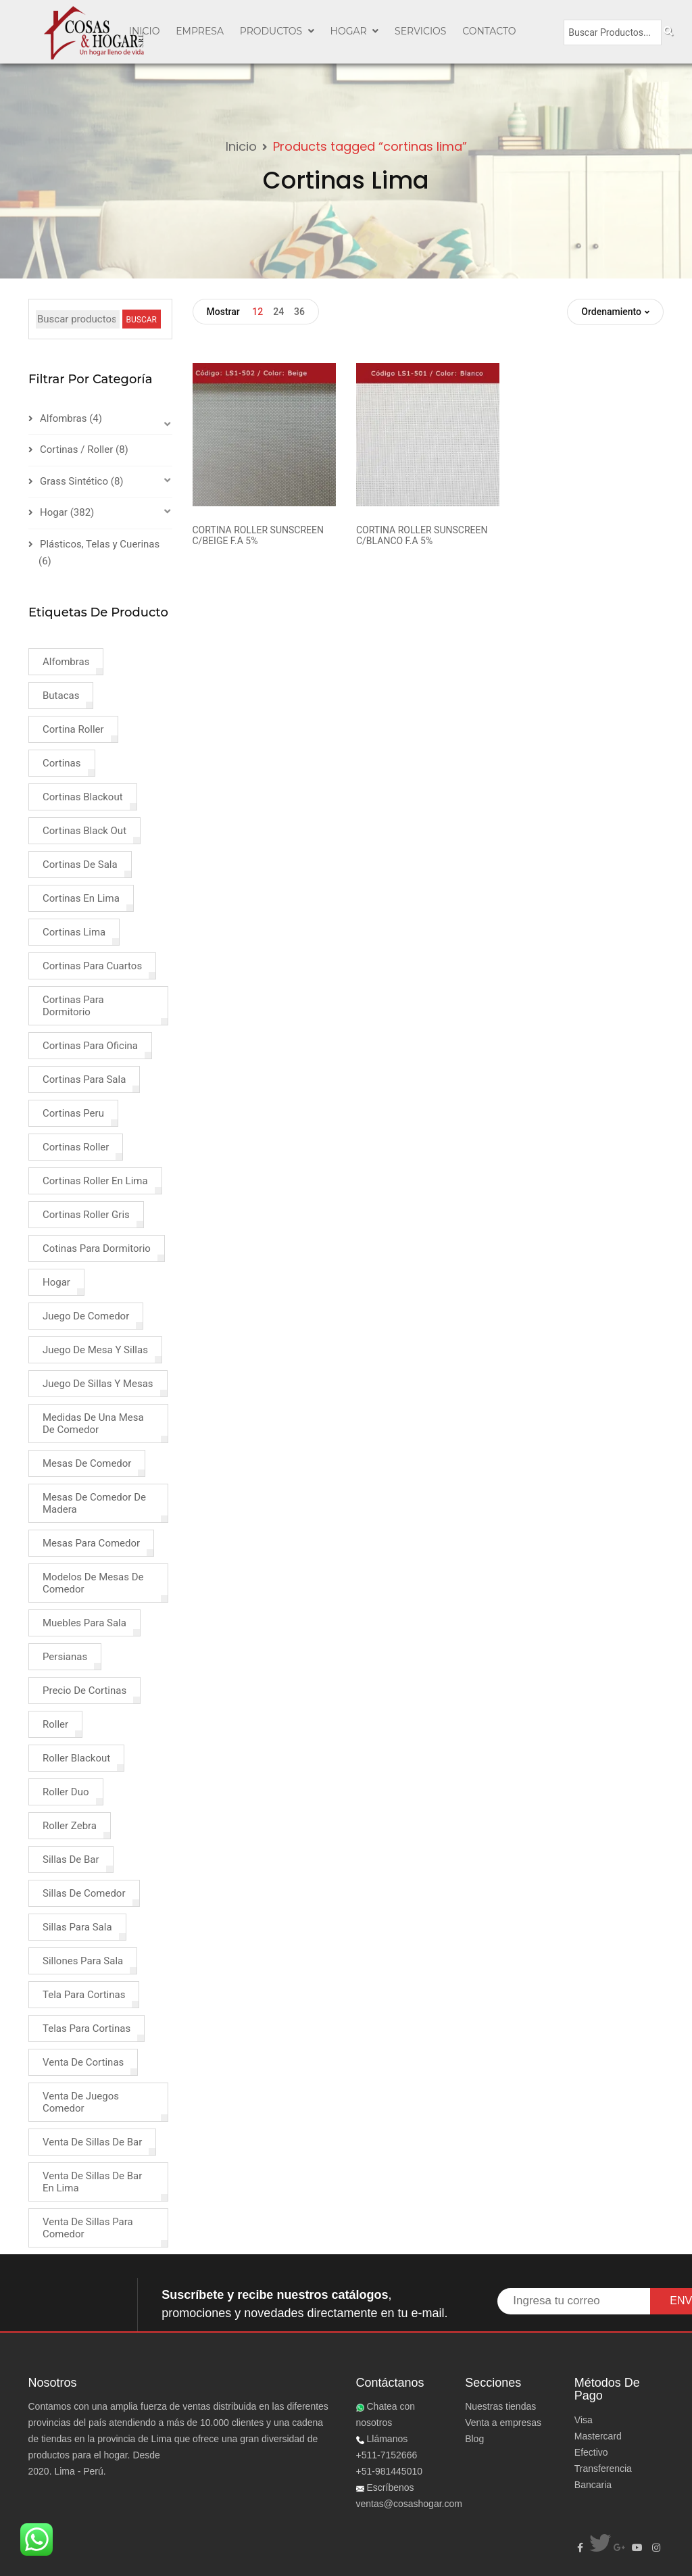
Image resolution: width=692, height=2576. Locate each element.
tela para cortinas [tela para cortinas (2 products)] (84, 1995)
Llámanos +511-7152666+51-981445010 (389, 2455)
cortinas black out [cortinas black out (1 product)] (84, 831)
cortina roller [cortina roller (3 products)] (73, 729)
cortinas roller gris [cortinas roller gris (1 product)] (86, 1215)
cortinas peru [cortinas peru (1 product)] (73, 1113)
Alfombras (63, 418)
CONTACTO (489, 31)
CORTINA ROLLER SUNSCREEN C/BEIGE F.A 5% (258, 535)
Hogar (354, 31)
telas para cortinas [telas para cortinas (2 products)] (86, 2028)
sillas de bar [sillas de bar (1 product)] (71, 1859)
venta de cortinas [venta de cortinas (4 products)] (83, 2062)
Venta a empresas (503, 2422)
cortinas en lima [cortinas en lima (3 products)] (81, 898)
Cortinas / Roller (76, 449)
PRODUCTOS (277, 31)
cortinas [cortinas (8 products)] (62, 763)
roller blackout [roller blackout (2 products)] (76, 1758)
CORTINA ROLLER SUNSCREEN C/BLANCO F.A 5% (421, 535)
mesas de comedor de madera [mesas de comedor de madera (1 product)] (94, 1503)
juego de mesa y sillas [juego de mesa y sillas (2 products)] (95, 1350)
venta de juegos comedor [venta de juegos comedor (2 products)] (81, 2102)
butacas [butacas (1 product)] (61, 695)
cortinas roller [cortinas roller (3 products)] (76, 1147)
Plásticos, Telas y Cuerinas (99, 544)
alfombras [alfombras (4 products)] (66, 662)
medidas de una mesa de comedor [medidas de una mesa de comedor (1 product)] (93, 1423)
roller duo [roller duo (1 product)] (66, 1792)
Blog (474, 2438)
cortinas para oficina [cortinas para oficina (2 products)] (90, 1046)
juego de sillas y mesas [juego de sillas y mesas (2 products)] (98, 1384)
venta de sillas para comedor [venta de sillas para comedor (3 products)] (88, 2228)
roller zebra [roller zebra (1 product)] (70, 1826)
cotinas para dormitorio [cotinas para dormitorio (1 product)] (97, 1248)
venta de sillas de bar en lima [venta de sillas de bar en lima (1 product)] (92, 2182)
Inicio (241, 146)
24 (278, 311)
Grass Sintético (74, 481)
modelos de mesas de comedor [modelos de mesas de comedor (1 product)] (93, 1583)
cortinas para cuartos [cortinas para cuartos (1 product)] (92, 966)
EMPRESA (200, 31)
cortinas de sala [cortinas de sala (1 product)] (80, 864)
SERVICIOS (420, 31)
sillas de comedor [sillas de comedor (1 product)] (84, 1893)
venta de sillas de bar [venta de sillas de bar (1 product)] (92, 2142)
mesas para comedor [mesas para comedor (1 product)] (91, 1543)
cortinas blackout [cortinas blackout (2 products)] (83, 797)
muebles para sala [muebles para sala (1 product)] (84, 1623)
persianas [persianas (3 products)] (65, 1657)
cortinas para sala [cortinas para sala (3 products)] (84, 1079)
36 (299, 311)
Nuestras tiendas (500, 2406)
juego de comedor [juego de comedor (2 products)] (86, 1316)
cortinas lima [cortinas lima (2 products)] (74, 932)
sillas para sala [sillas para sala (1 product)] (77, 1927)
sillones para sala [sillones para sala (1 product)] (83, 1961)
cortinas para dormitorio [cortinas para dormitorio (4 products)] (73, 1006)
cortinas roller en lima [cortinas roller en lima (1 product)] (95, 1181)
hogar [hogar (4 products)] (56, 1282)
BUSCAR (141, 319)
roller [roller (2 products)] (55, 1724)
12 (257, 311)
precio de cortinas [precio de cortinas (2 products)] (84, 1690)
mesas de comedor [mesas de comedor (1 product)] (87, 1463)
